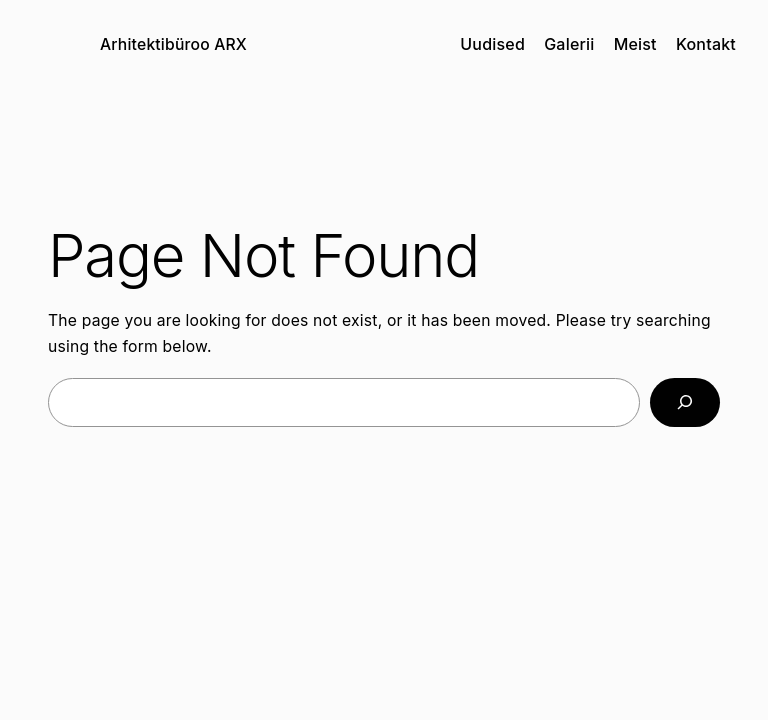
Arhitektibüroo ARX (173, 44)
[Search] (685, 402)
